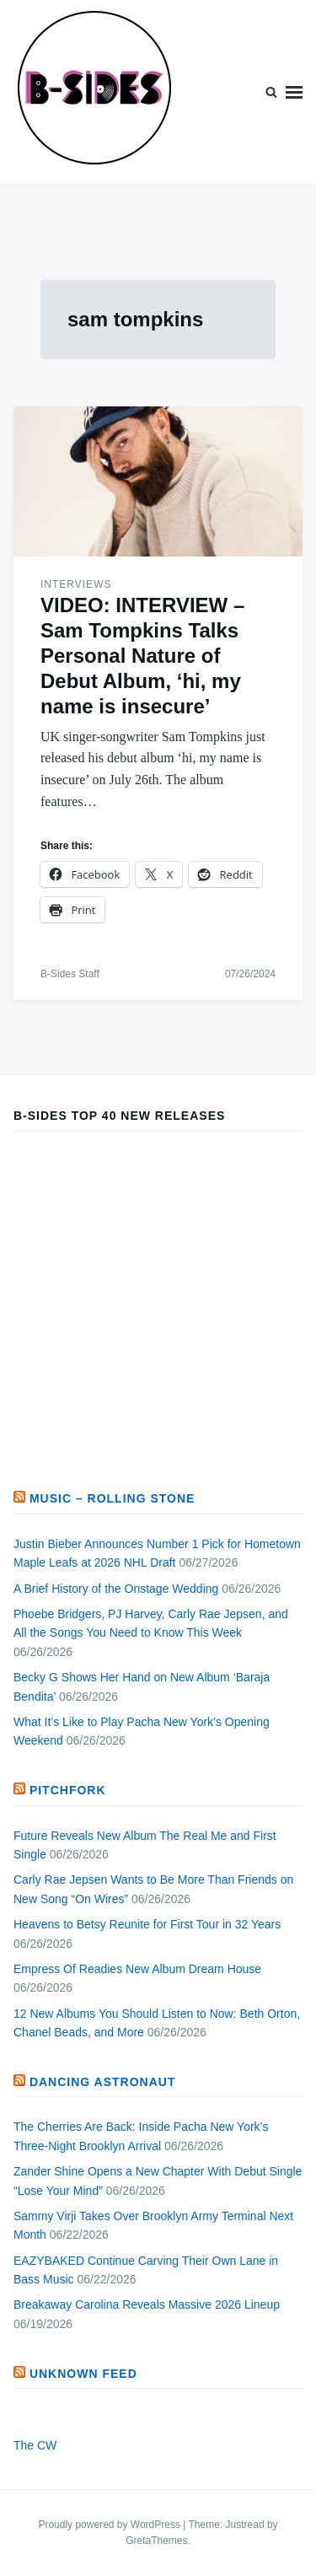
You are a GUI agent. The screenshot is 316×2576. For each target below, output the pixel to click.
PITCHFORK (67, 1790)
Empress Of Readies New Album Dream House (137, 1969)
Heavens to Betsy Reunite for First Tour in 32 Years (147, 1924)
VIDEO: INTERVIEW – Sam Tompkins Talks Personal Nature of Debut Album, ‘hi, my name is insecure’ (142, 656)
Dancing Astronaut (102, 2082)
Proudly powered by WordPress (110, 2524)
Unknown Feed (83, 2373)
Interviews (75, 584)
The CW (34, 2445)
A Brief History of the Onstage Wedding (115, 1588)
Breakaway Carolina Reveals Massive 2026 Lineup (146, 2304)
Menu (294, 92)
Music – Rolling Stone (112, 1498)
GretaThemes (156, 2540)
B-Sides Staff (69, 974)
